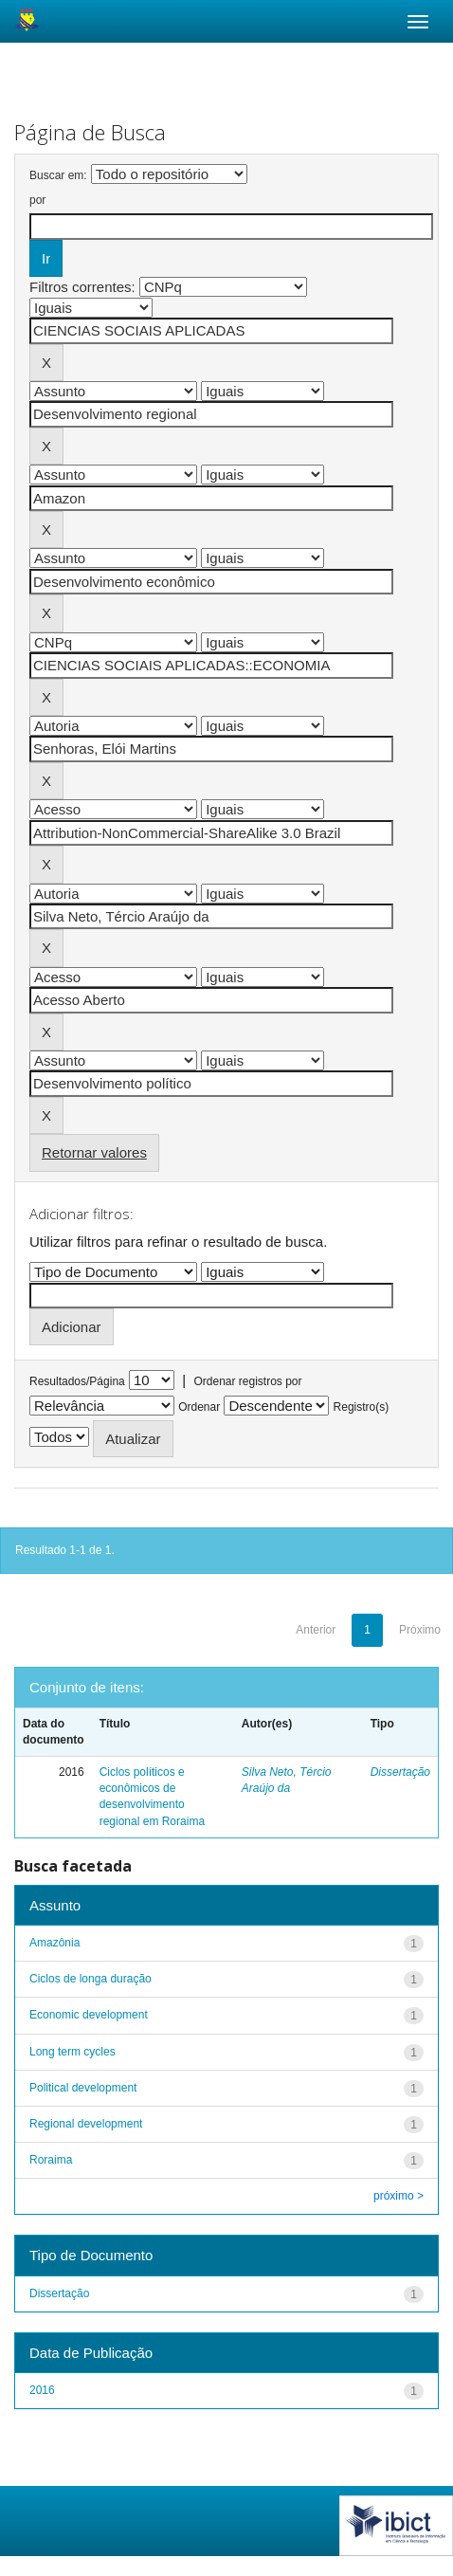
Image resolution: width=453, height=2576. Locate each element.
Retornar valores (94, 1152)
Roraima (50, 2159)
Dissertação (400, 1772)
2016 (42, 2390)
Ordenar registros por (247, 1381)
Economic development (88, 2014)
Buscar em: (58, 175)
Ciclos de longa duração (90, 1978)
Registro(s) (362, 1407)
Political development (82, 2087)
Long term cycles (72, 2051)
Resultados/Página (77, 1381)
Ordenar (199, 1407)
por (37, 200)
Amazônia (54, 1942)
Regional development (85, 2123)
